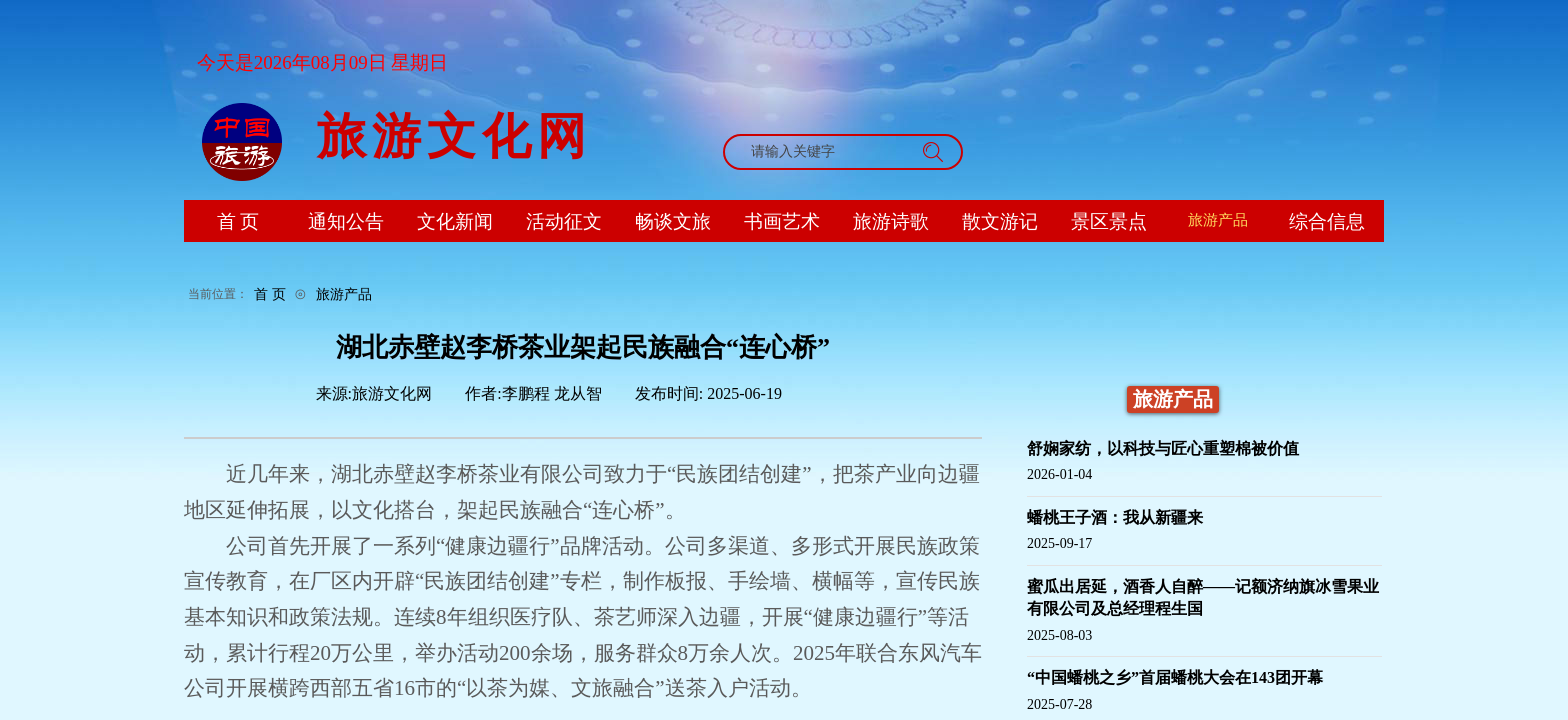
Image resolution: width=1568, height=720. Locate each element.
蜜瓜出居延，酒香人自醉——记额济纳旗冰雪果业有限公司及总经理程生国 (1203, 597)
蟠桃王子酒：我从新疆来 (1115, 517)
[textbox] (824, 152)
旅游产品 (344, 294)
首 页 (270, 294)
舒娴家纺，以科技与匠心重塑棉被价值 (1163, 448)
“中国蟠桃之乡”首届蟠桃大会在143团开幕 (1175, 677)
